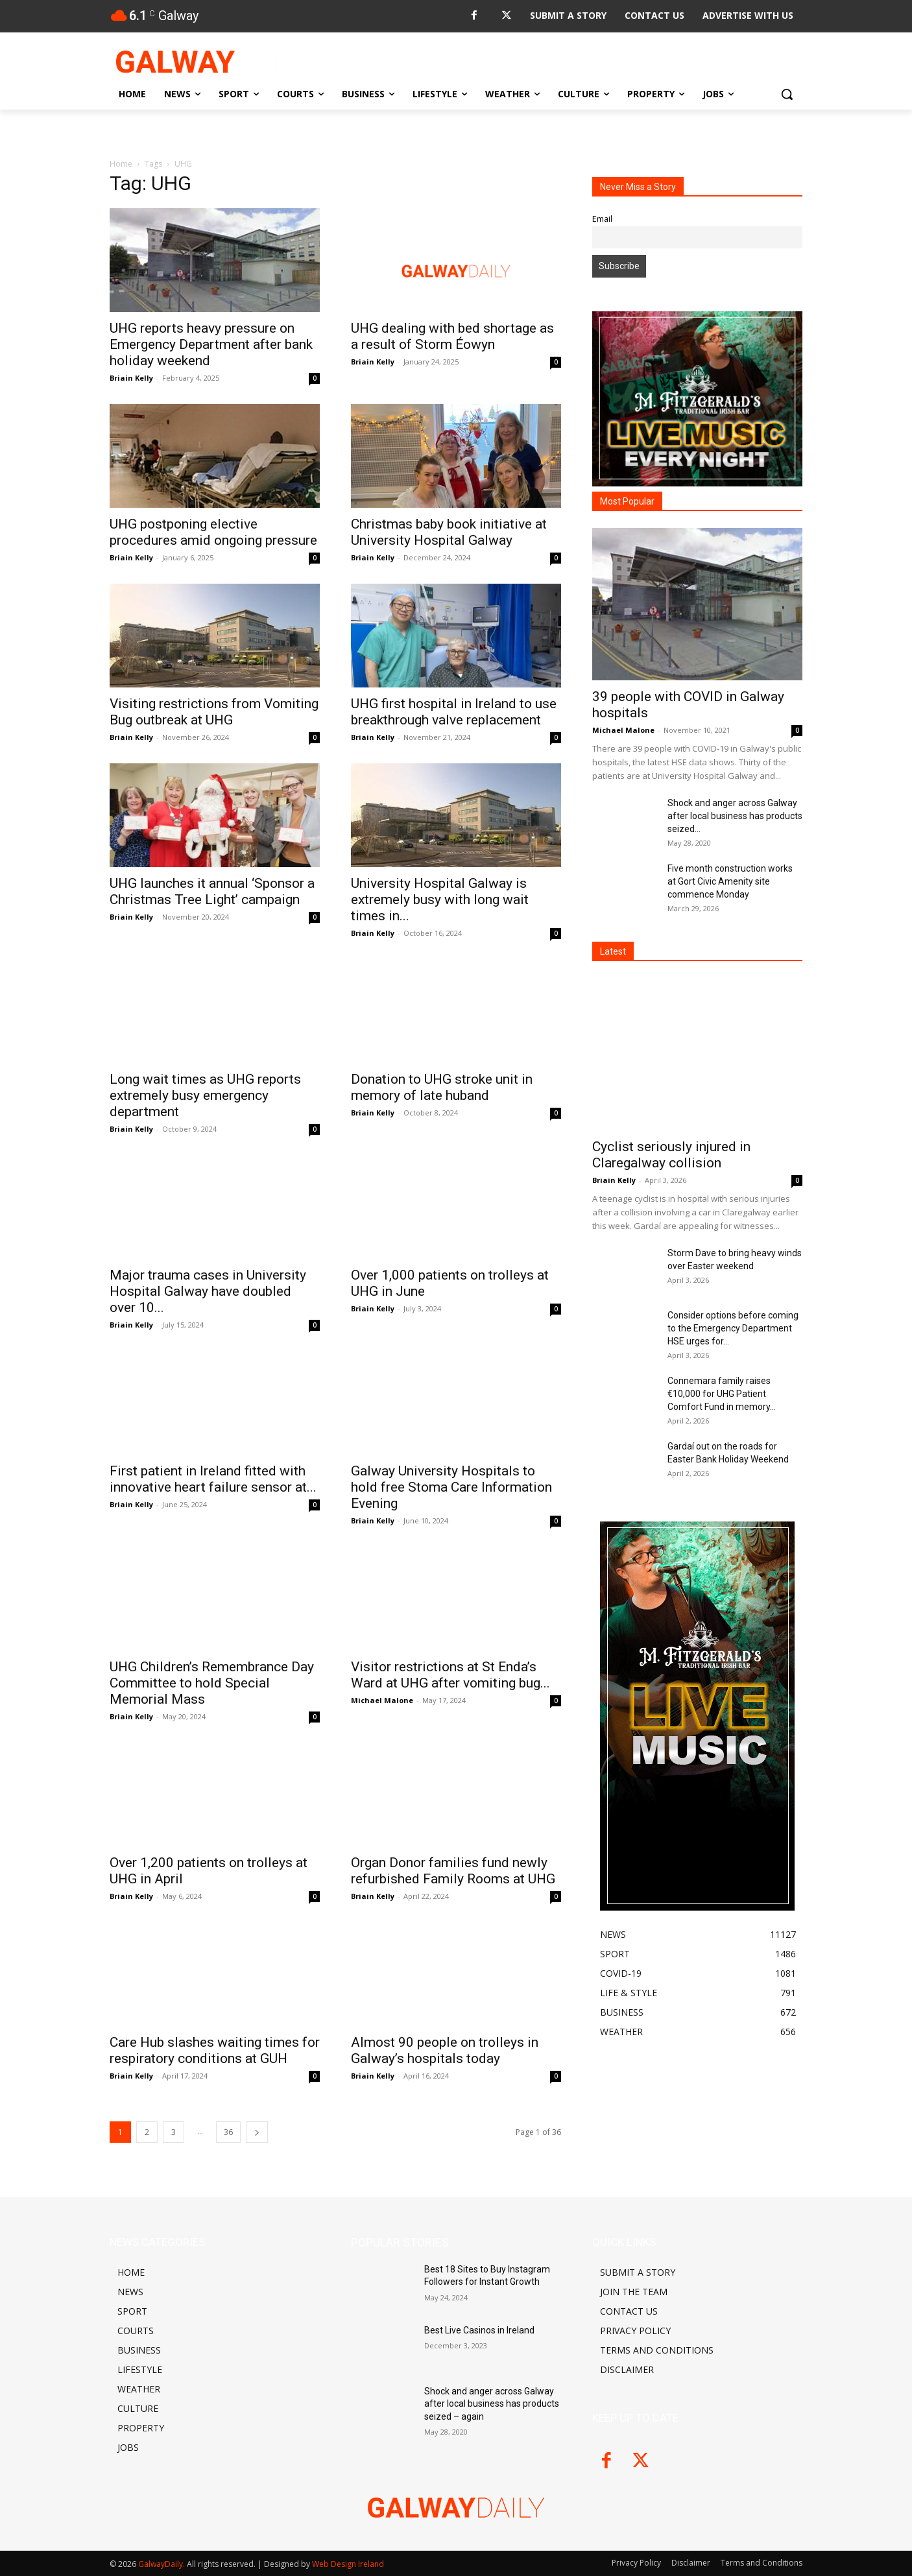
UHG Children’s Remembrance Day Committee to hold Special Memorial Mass (212, 1683)
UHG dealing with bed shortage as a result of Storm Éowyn (452, 336)
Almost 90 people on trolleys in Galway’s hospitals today (444, 2050)
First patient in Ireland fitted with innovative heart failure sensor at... (213, 1479)
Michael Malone (382, 1700)
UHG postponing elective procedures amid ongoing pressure (213, 532)
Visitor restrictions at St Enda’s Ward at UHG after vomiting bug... (450, 1675)
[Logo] (213, 62)
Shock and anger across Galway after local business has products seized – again (491, 2404)
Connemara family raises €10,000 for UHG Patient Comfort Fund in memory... (721, 1394)
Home (121, 163)
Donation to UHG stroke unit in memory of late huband (442, 1087)
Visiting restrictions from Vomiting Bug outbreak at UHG (214, 712)
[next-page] (257, 2132)
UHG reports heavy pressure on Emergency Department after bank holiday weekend (211, 344)
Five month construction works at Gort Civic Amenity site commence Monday (730, 881)
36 (228, 2132)
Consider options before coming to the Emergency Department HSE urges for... (732, 1328)
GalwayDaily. (162, 2564)
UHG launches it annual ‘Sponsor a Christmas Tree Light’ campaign (212, 891)
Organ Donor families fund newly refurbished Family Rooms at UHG (453, 1871)
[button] (786, 94)
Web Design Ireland (348, 2564)
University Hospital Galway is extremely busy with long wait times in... (440, 900)
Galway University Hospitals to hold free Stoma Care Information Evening (451, 1487)
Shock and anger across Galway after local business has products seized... (734, 816)
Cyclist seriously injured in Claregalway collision (671, 1155)
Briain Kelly (131, 378)
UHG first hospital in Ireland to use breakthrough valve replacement (454, 712)
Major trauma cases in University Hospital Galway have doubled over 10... (208, 1291)
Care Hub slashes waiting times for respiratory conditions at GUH (215, 2050)
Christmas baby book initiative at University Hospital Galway (449, 532)
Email (602, 218)
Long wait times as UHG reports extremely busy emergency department (205, 1095)
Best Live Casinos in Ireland (479, 2330)
